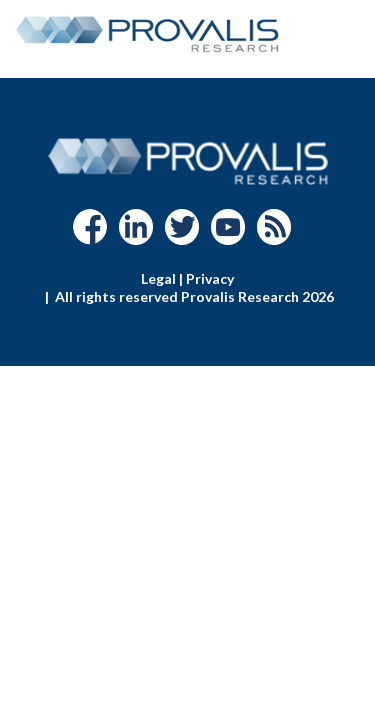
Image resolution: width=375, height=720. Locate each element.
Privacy (210, 278)
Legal (158, 278)
